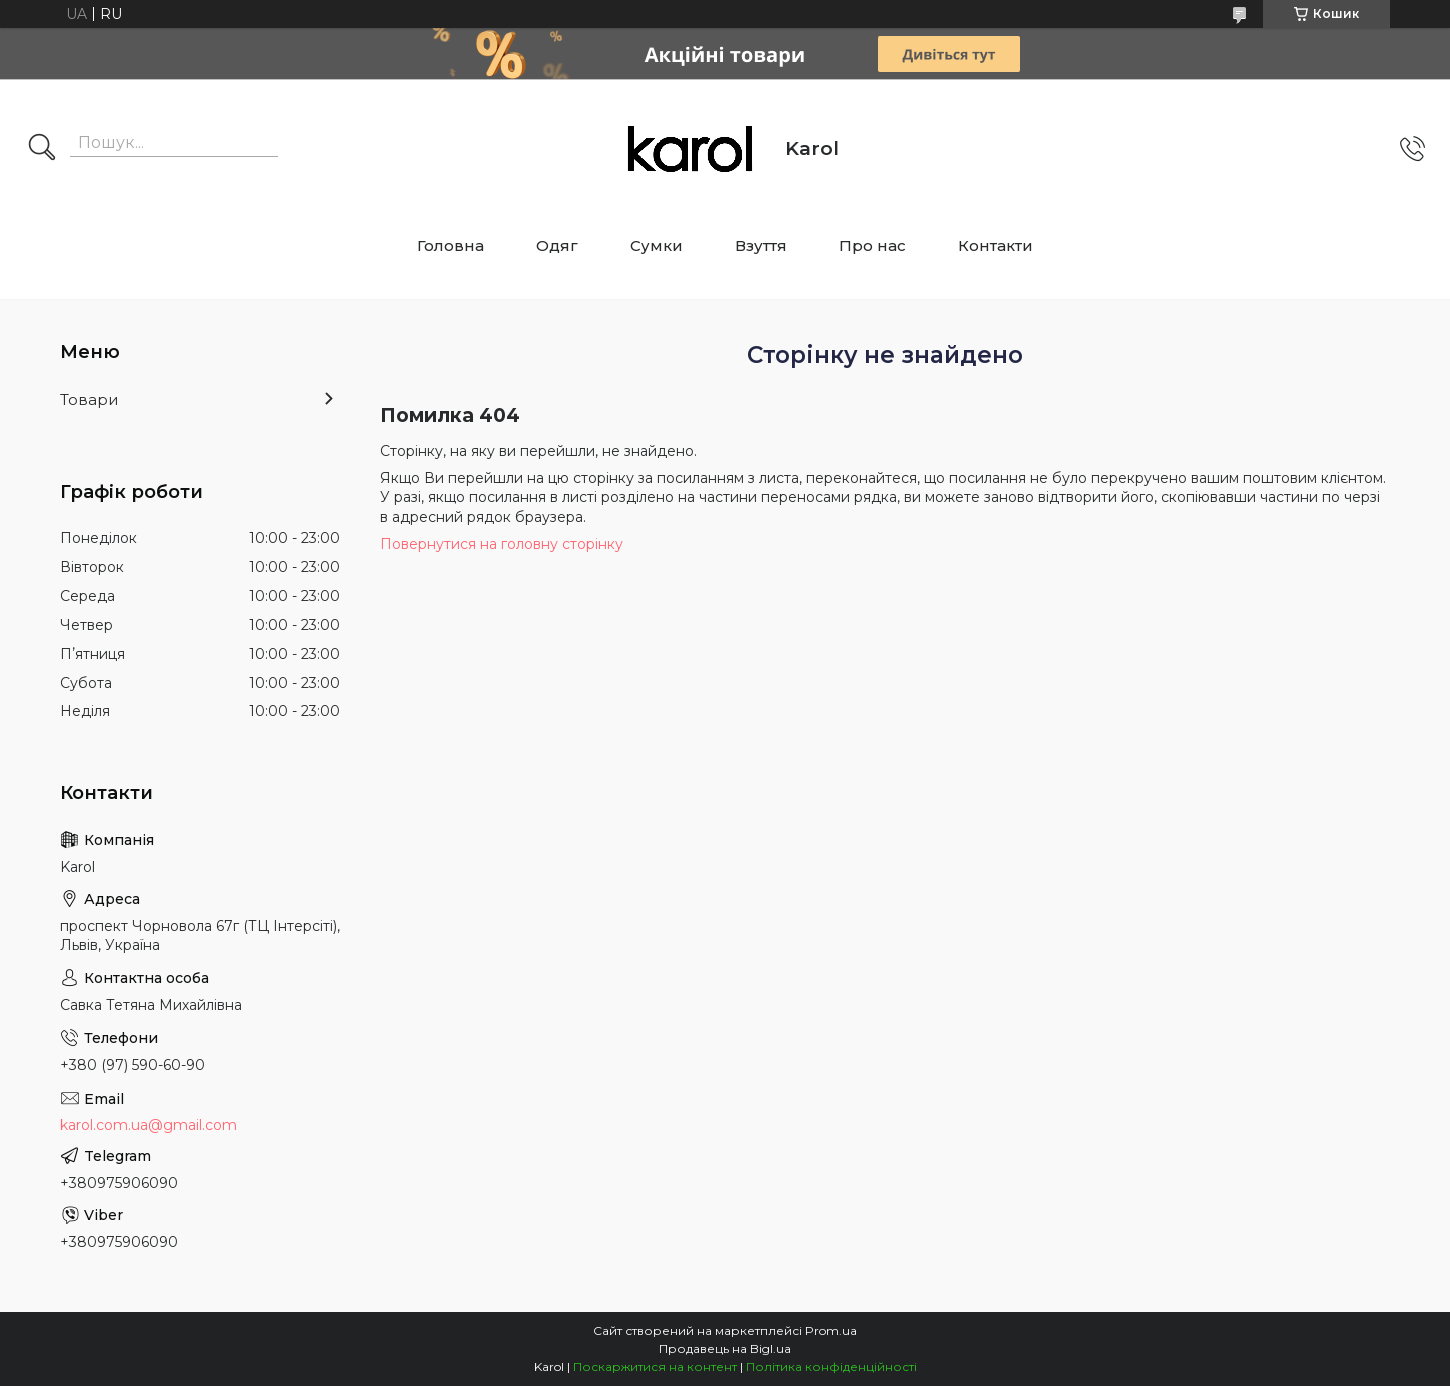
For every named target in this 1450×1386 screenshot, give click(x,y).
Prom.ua (831, 1330)
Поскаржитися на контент (655, 1366)
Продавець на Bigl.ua (725, 1348)
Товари (89, 399)
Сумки (656, 245)
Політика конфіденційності (831, 1366)
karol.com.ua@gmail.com (148, 1125)
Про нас (872, 245)
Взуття (761, 245)
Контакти (995, 245)
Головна (450, 245)
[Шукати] (42, 149)
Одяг (557, 245)
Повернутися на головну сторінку (501, 544)
